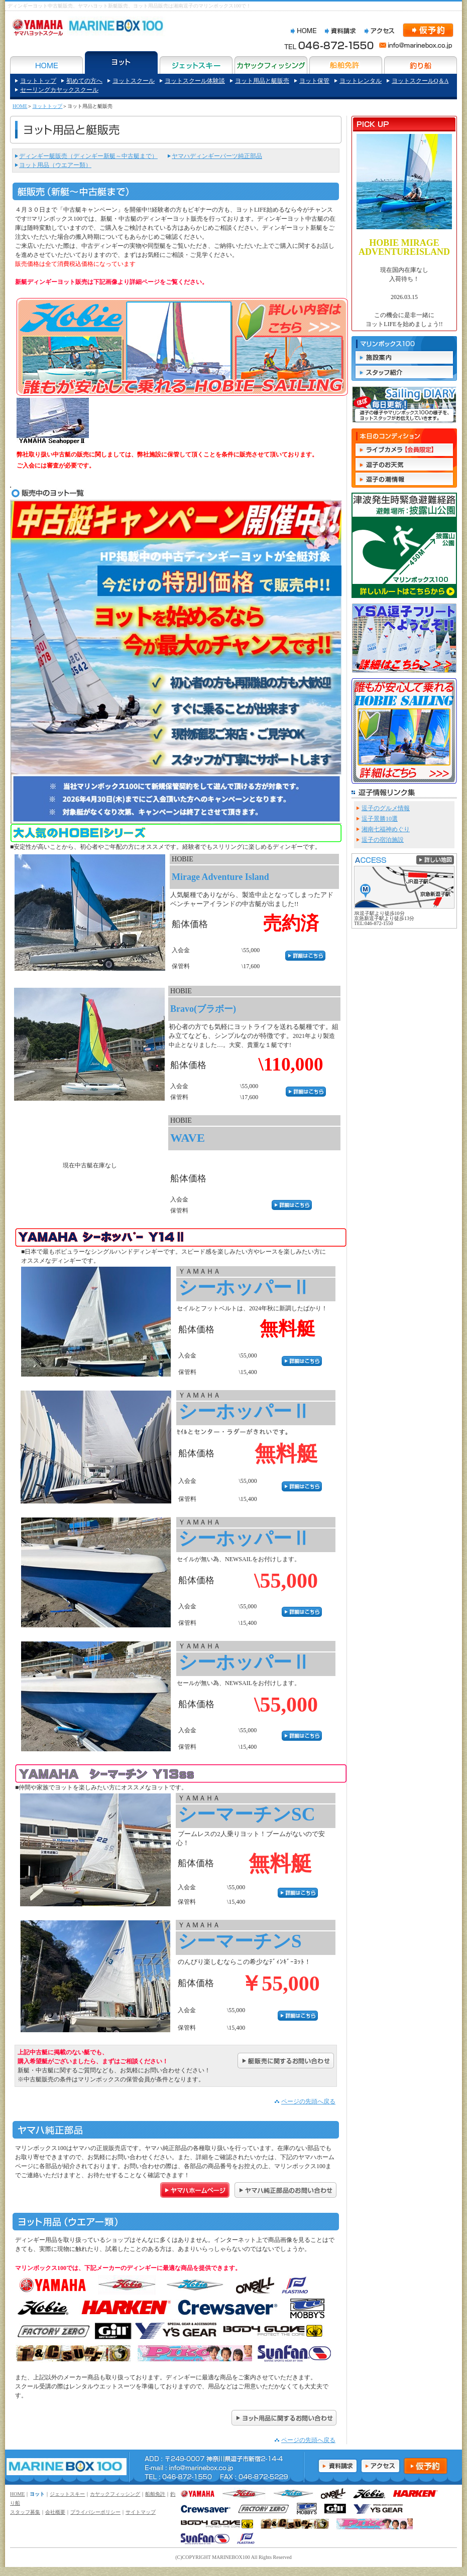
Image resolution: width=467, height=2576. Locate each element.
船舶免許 (155, 2494)
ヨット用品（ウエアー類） (55, 165)
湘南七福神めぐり (386, 829)
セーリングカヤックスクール (59, 89)
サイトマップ (141, 2512)
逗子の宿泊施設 (383, 839)
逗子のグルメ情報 (386, 808)
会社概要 (55, 2512)
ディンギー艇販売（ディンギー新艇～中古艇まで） (88, 156)
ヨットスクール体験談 (195, 80)
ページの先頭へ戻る (308, 2101)
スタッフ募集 (25, 2512)
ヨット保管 (314, 80)
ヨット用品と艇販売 (262, 80)
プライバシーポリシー (95, 2512)
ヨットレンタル (360, 80)
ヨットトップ (38, 80)
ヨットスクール (133, 80)
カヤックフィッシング (115, 2494)
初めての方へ (84, 80)
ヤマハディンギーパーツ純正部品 (217, 156)
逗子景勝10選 (380, 818)
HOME (20, 106)
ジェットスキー (67, 2494)
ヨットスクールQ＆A (420, 80)
